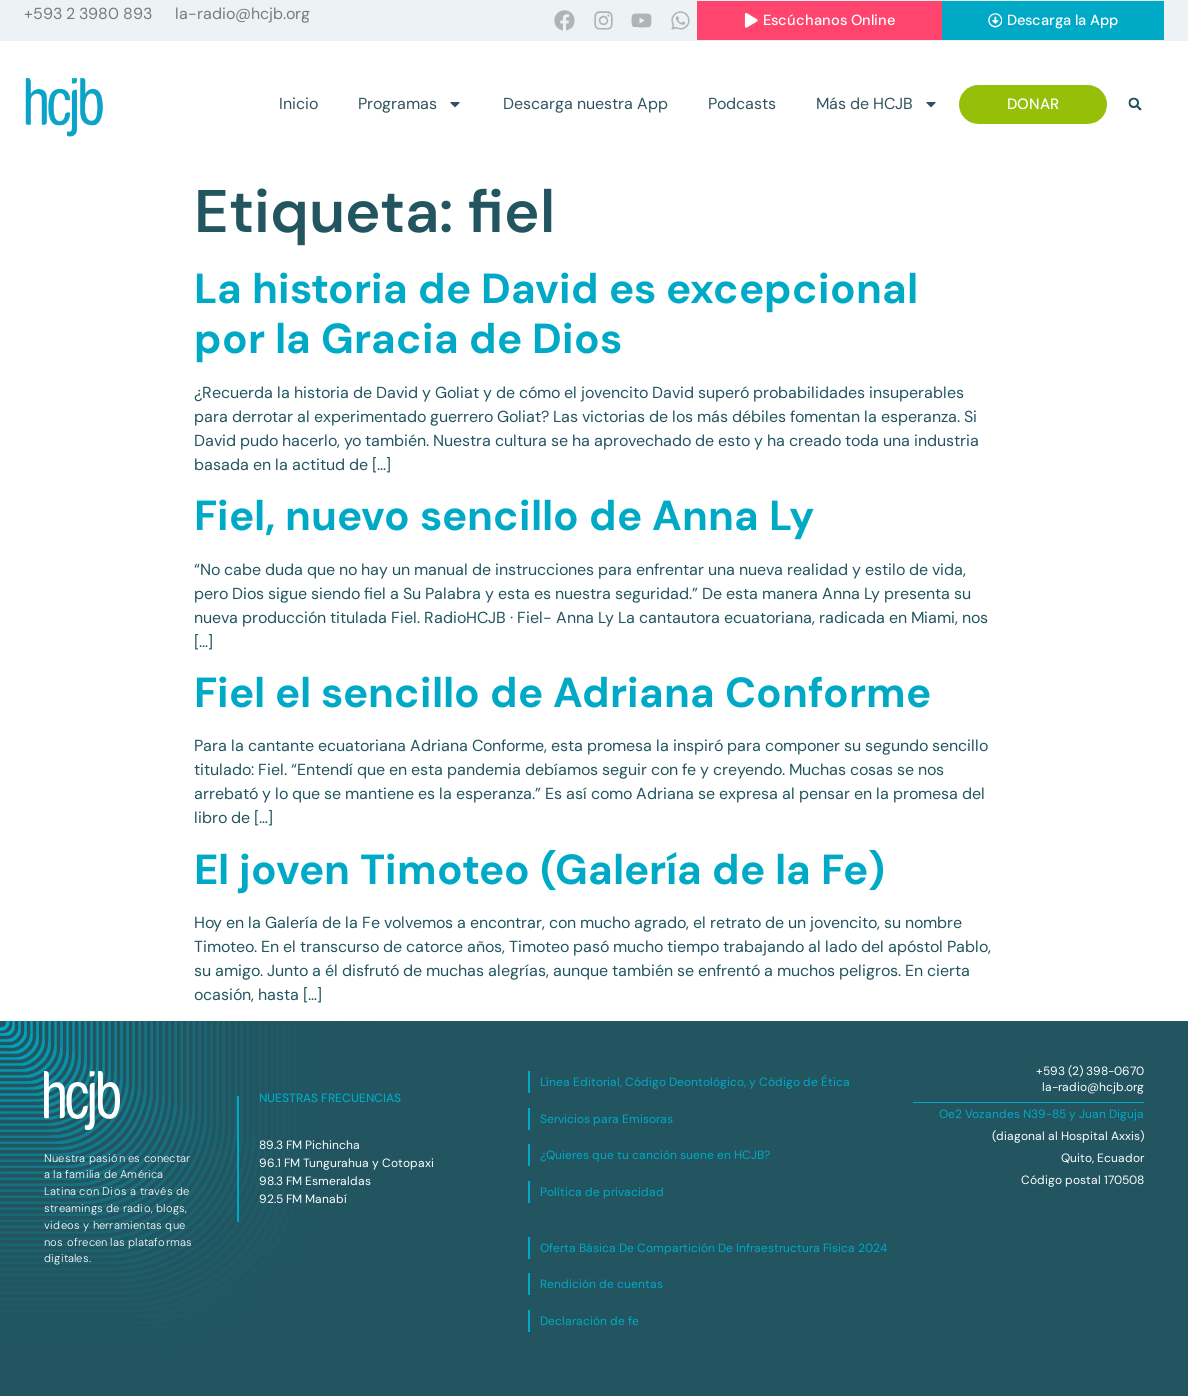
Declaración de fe (589, 1321)
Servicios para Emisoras (606, 1119)
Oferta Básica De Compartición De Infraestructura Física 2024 (713, 1248)
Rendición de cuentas (601, 1285)
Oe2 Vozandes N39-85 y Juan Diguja (1041, 1115)
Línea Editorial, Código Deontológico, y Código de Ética (695, 1083)
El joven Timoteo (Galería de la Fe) (539, 869)
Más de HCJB (877, 105)
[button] (1135, 105)
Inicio (298, 104)
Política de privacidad (602, 1192)
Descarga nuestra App (585, 104)
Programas (410, 105)
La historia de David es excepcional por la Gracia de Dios (556, 313)
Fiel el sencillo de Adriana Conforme (562, 692)
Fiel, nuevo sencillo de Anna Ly (504, 515)
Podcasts (742, 104)
